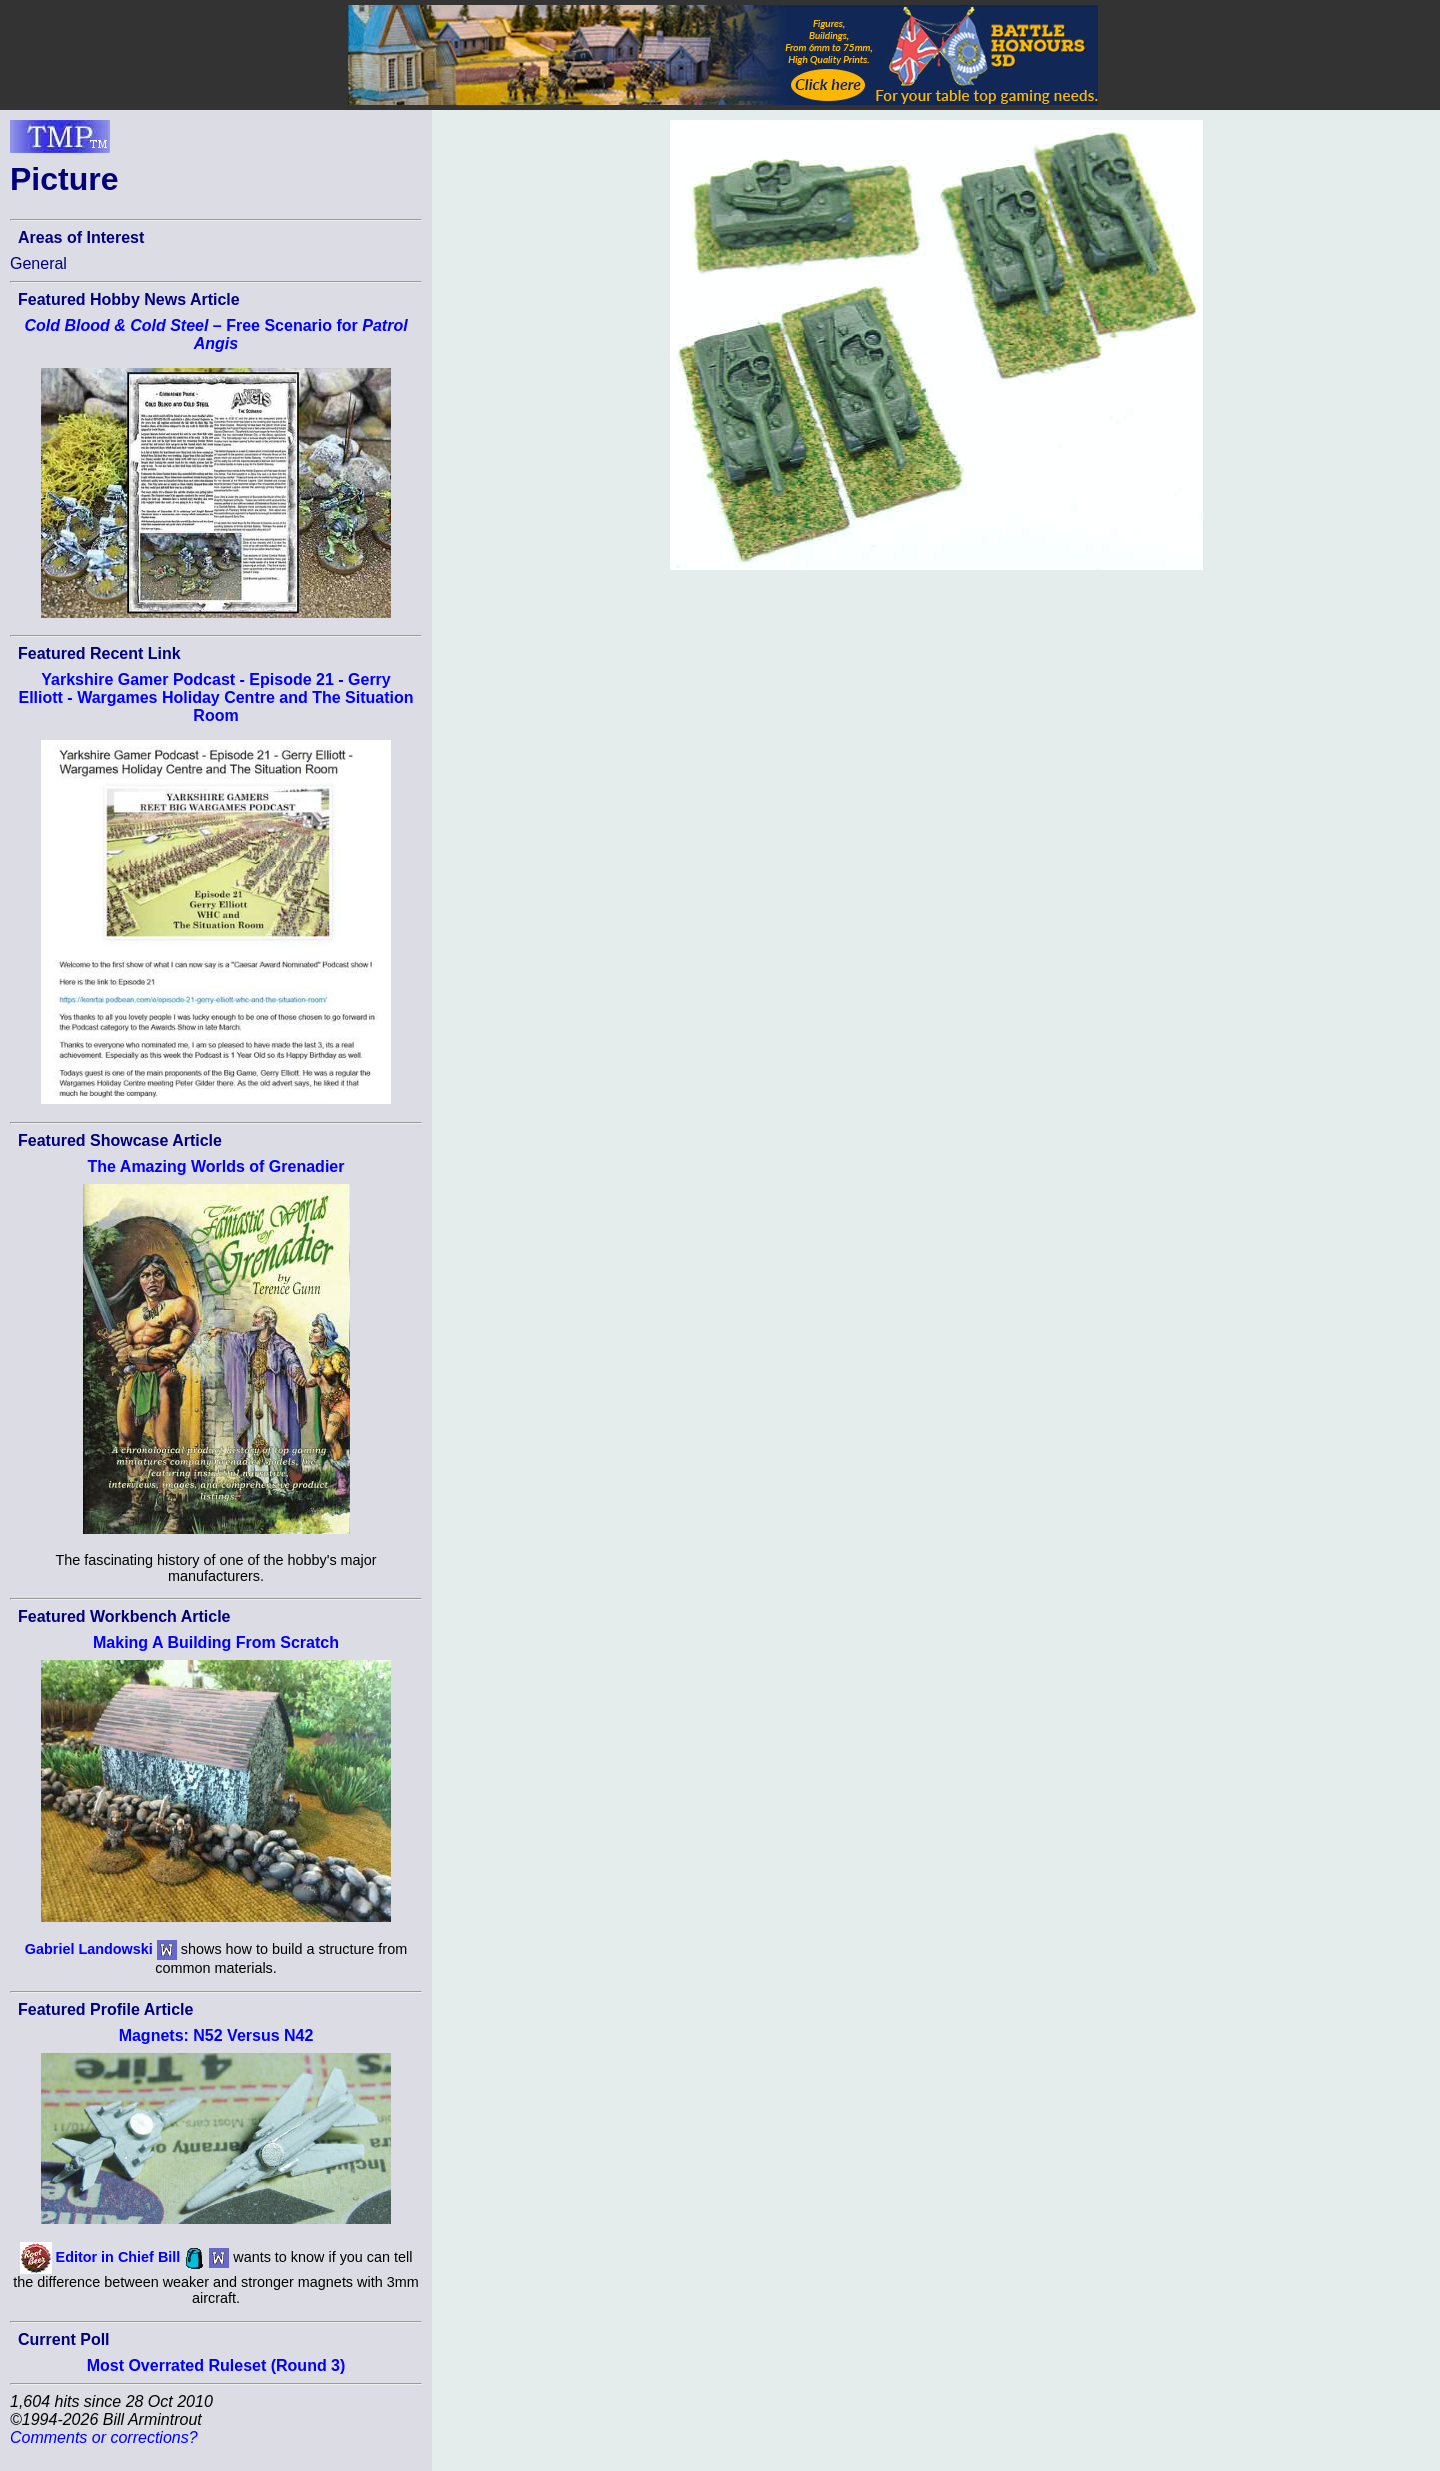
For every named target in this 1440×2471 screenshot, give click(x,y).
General (38, 263)
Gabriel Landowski (89, 1949)
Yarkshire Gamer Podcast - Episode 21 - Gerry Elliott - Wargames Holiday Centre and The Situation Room (215, 697)
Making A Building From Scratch (216, 1642)
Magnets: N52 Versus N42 (216, 2035)
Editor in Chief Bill (118, 2257)
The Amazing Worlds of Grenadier (216, 1166)
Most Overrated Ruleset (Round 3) (216, 2365)
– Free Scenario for (215, 334)
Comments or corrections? (104, 2437)
